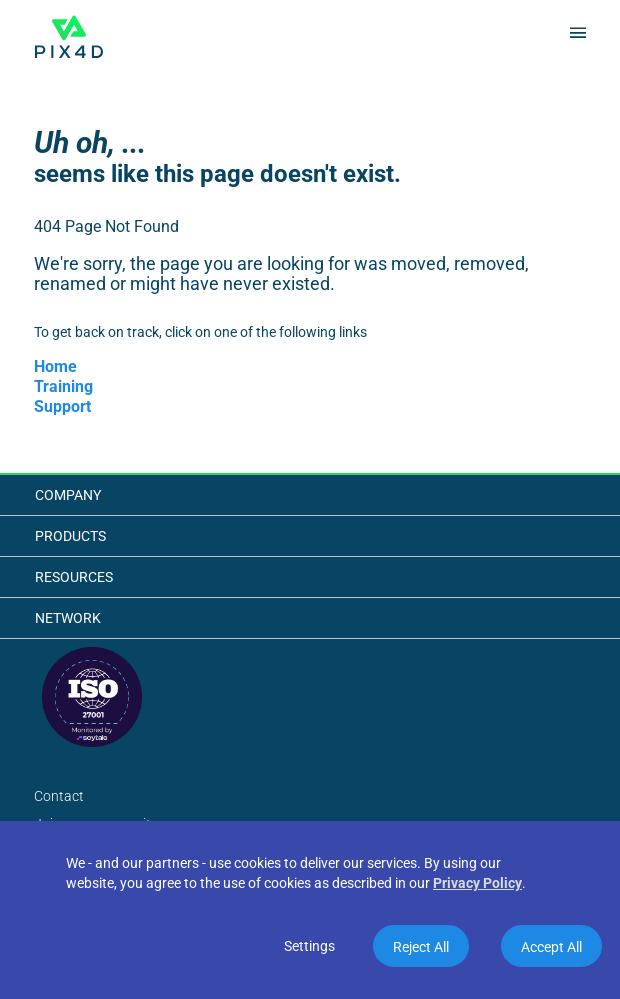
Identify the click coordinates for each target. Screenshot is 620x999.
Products (70, 536)
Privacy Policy (477, 883)
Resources (74, 577)
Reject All (421, 947)
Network (68, 618)
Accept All (551, 947)
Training (63, 386)
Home (55, 366)
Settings (309, 946)
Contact (59, 796)
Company (68, 495)
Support (62, 406)
